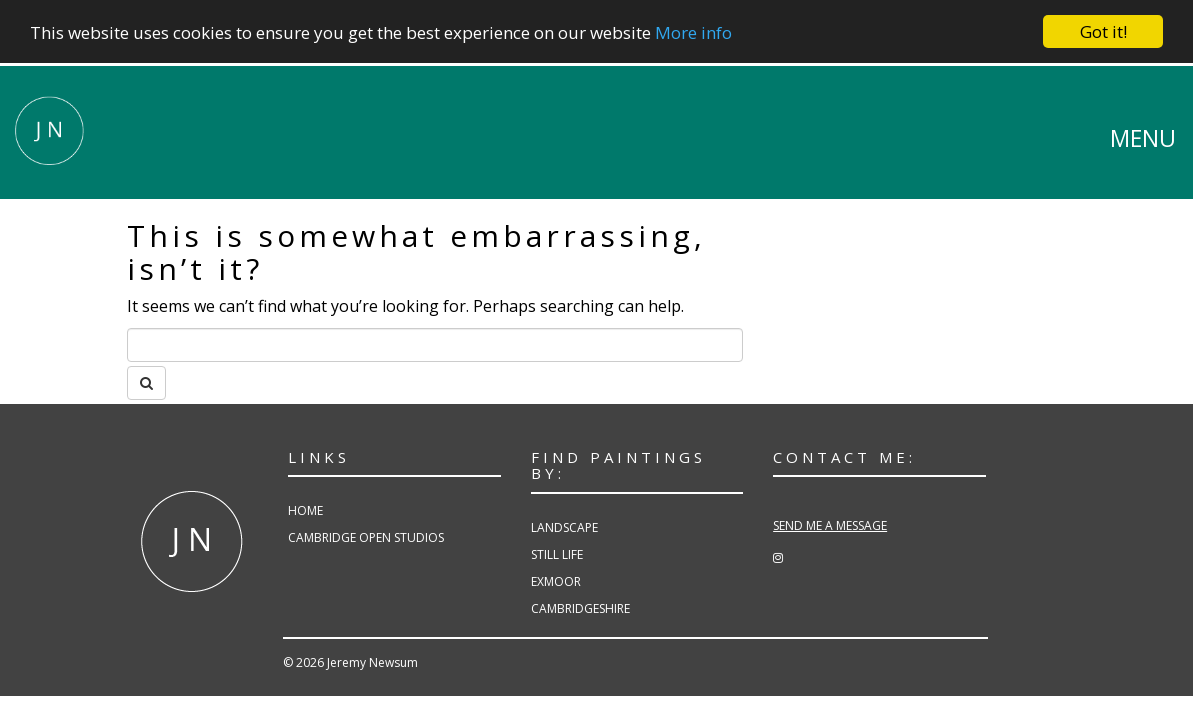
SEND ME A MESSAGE (830, 525)
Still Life (557, 554)
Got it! (1103, 31)
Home (305, 510)
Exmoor (556, 581)
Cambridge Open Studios (366, 537)
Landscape (564, 526)
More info (693, 31)
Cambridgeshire (580, 608)
